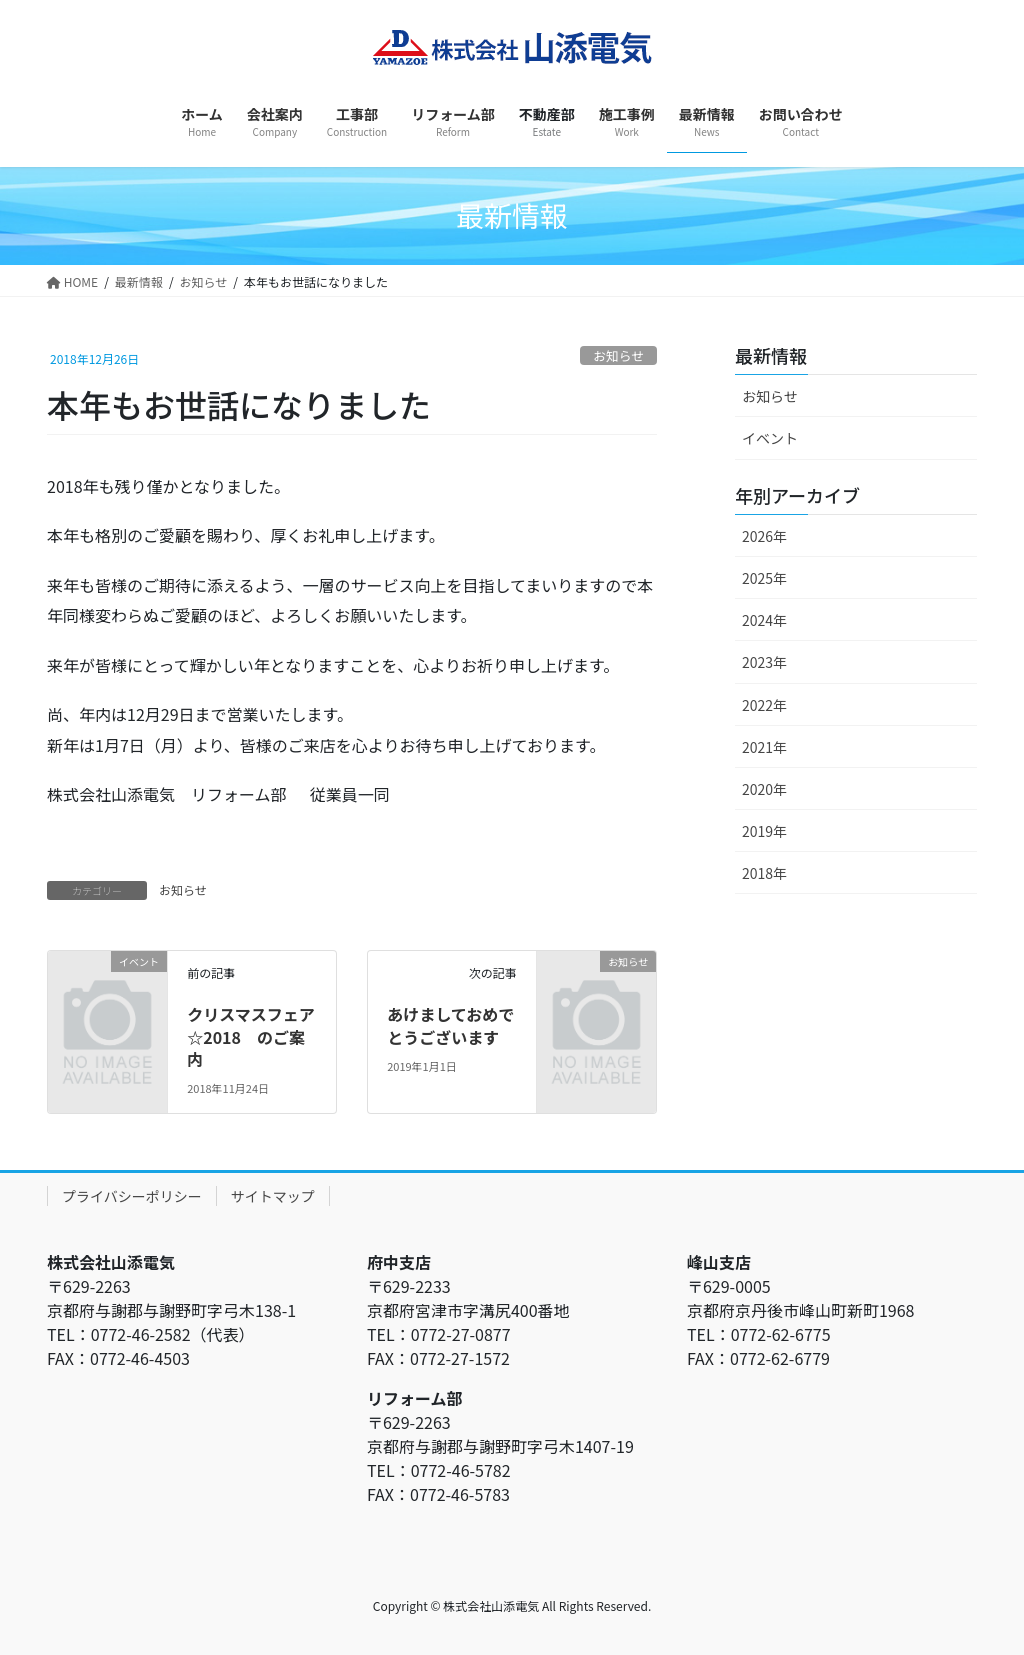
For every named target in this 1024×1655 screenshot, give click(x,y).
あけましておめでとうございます (450, 1025)
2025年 (764, 578)
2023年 (764, 662)
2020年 (764, 789)
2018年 (764, 873)
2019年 (764, 831)
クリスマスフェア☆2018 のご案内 (251, 1036)
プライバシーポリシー (132, 1196)
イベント (770, 438)
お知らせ (618, 355)
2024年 (764, 620)
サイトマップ (273, 1196)
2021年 (764, 747)
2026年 (764, 536)
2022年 (764, 705)
